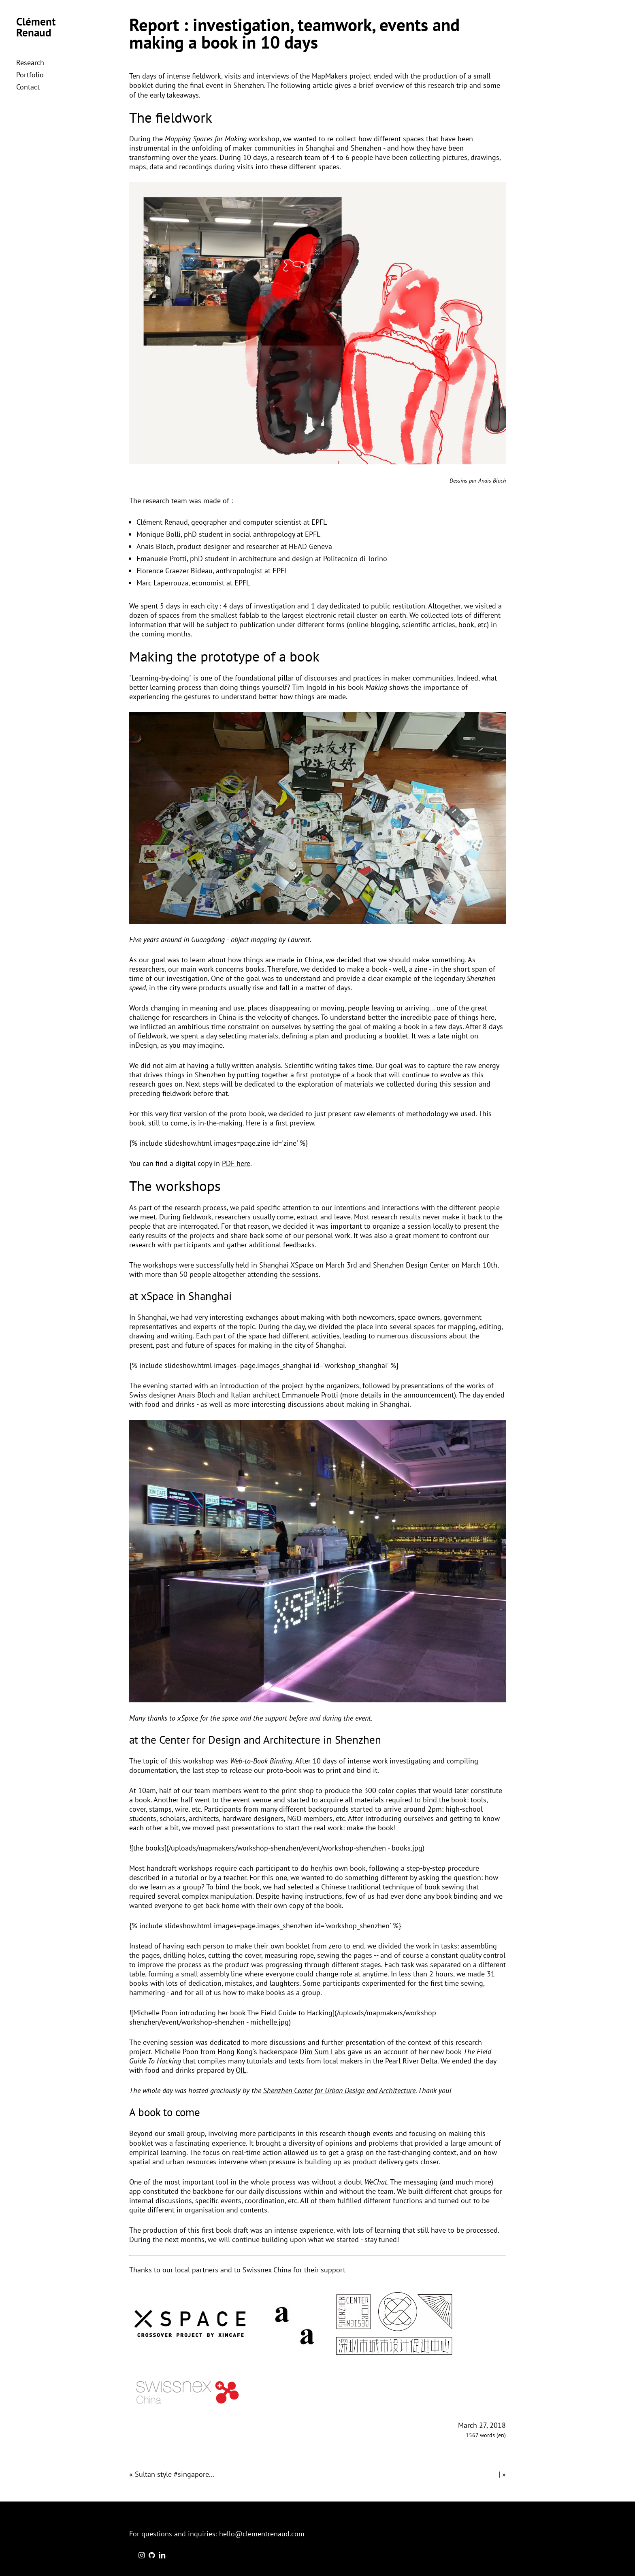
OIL (241, 2070)
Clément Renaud (35, 27)
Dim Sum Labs (322, 2051)
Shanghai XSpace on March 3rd (308, 1265)
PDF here (236, 1163)
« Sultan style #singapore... (172, 2474)
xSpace (187, 1718)
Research (30, 62)
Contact (28, 86)
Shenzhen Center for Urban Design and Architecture (339, 2090)
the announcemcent (423, 1395)
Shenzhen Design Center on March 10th (435, 1265)
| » (502, 2474)
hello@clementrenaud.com (262, 2533)
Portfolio (30, 74)
